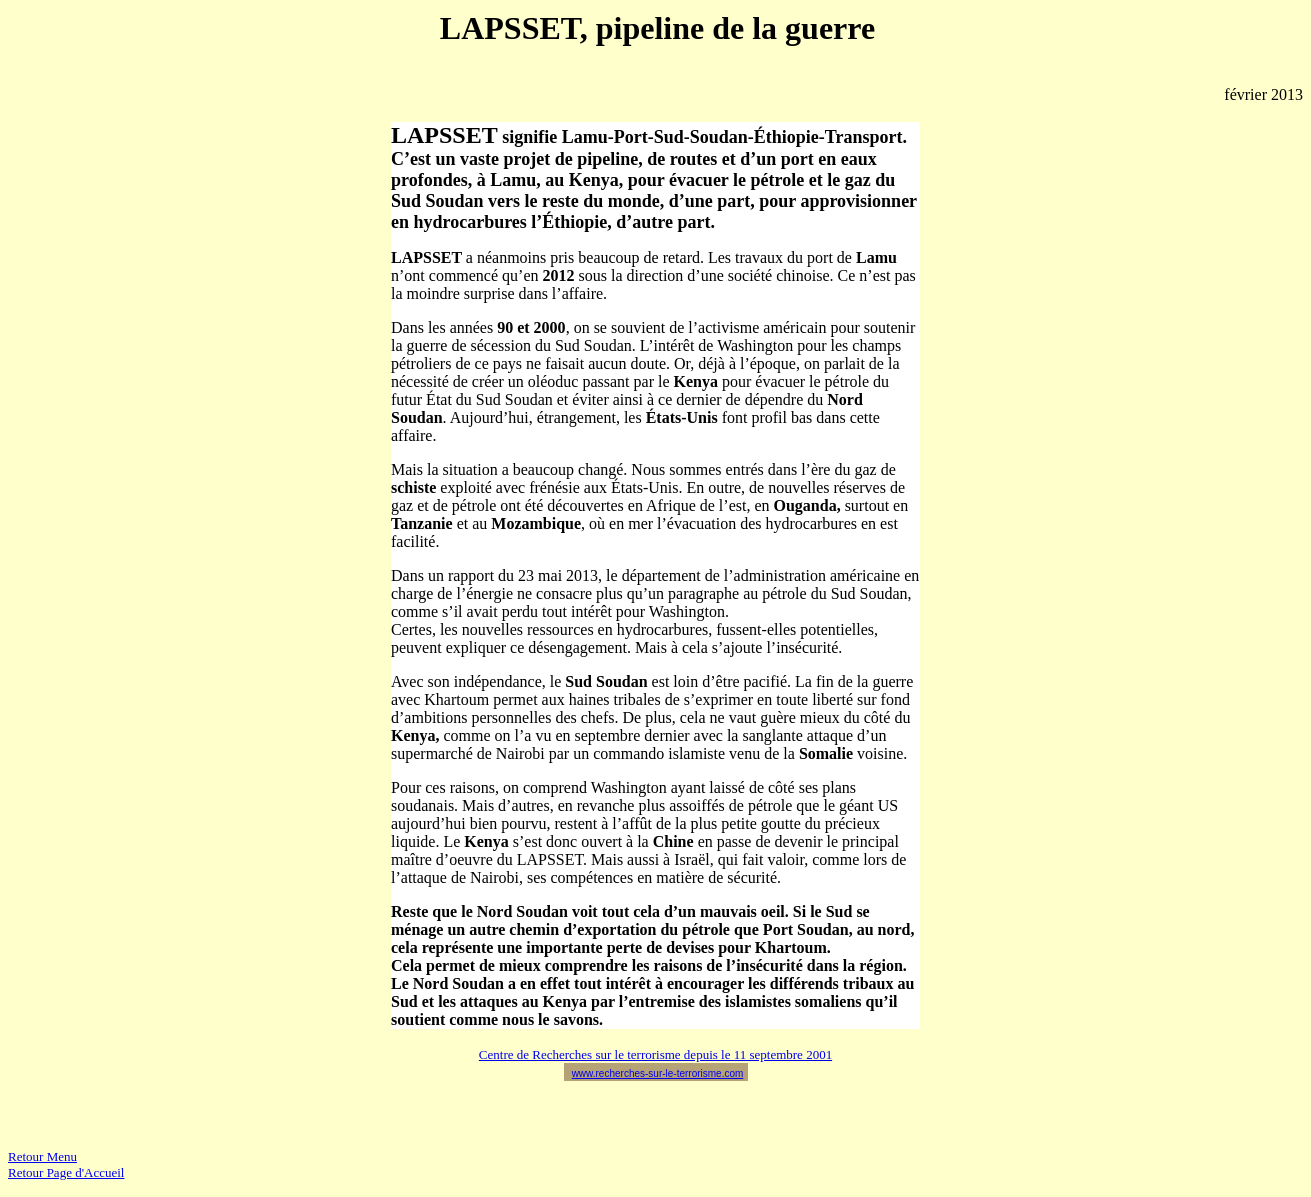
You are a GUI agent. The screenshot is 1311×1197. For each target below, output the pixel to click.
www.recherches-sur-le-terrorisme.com (658, 1073)
